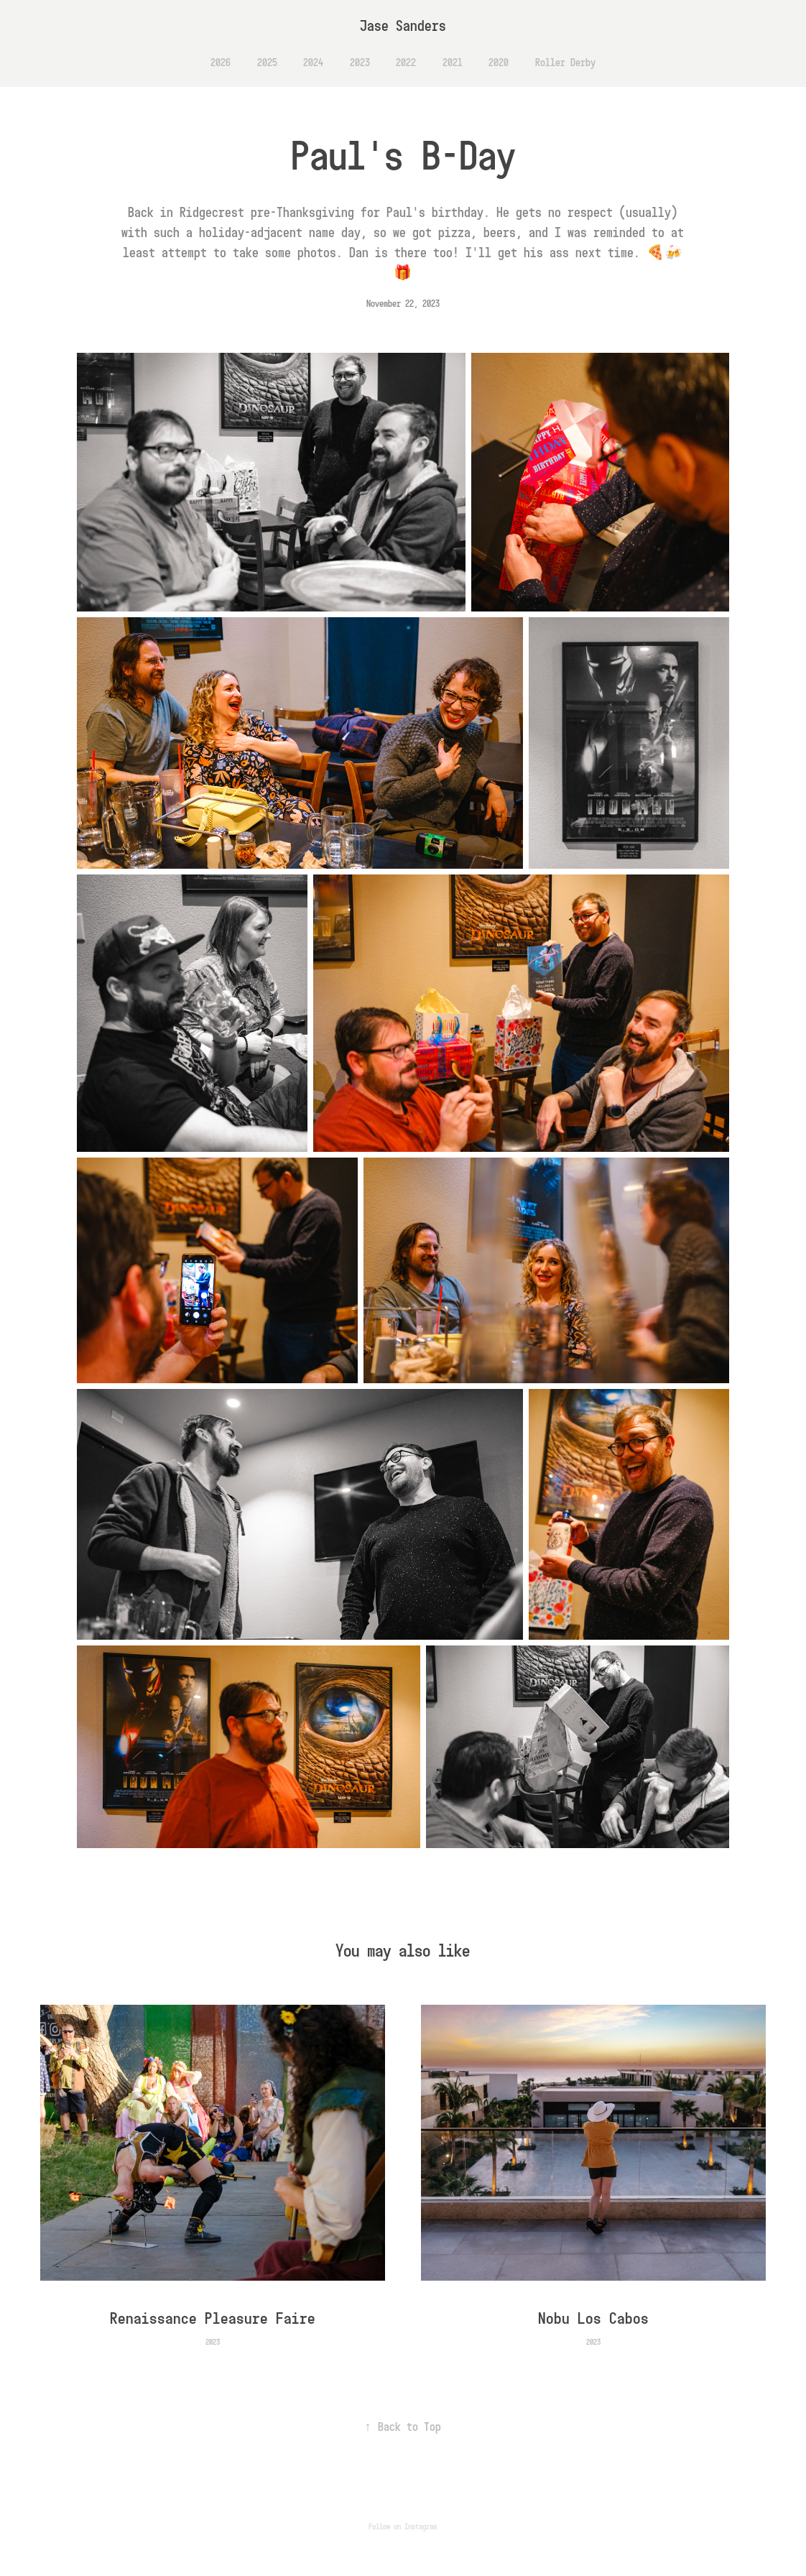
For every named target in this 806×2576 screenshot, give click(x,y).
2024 (313, 62)
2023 (360, 62)
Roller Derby (565, 62)
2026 (220, 62)
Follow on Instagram (403, 2526)
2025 (267, 62)
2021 (453, 62)
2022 (406, 62)
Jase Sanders (403, 25)
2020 (498, 62)
